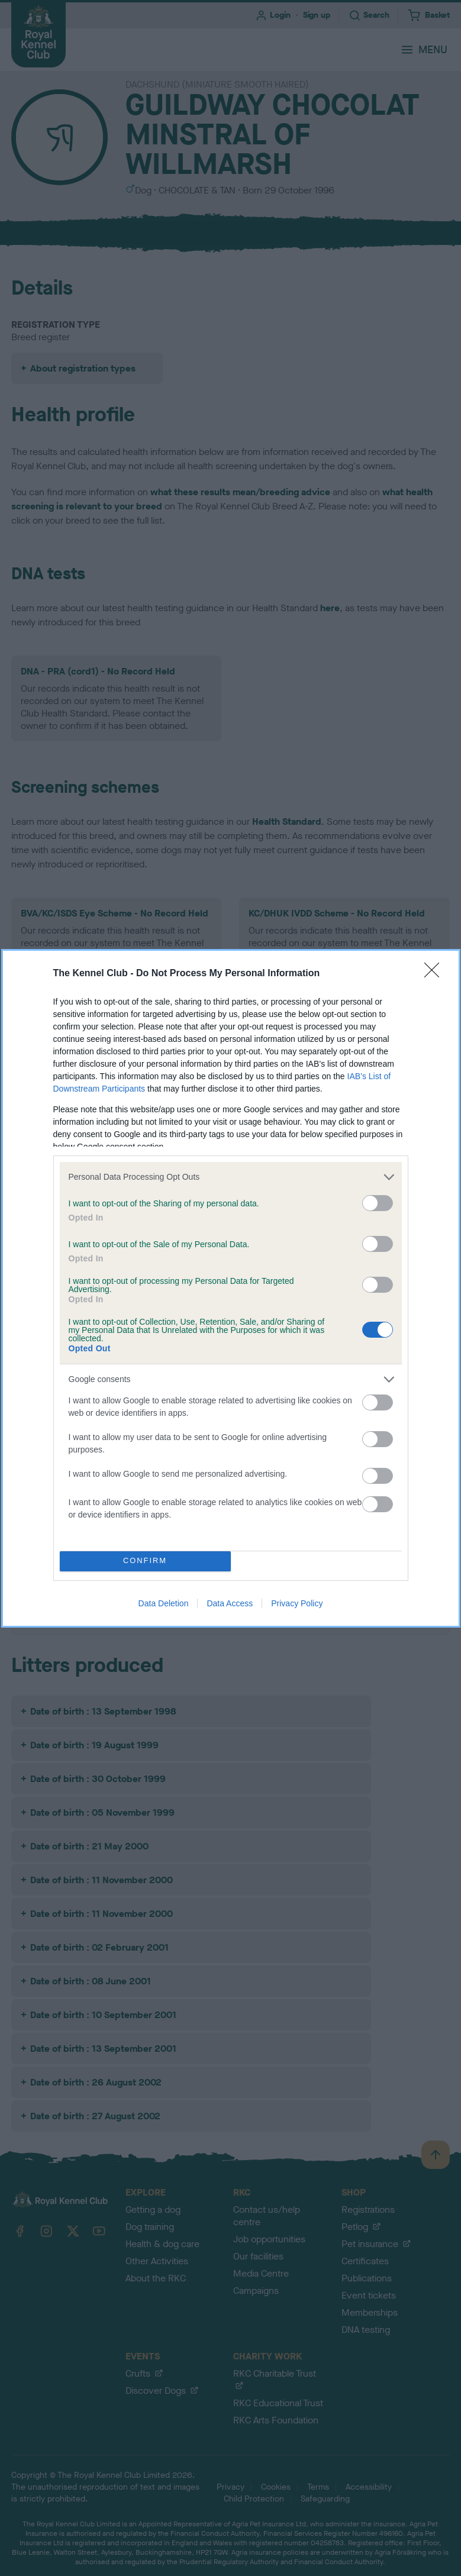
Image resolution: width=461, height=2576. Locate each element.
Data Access (230, 1603)
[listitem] (231, 1177)
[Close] (435, 974)
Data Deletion (163, 1603)
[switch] (377, 1203)
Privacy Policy (297, 1603)
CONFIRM (145, 1561)
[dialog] (231, 1288)
